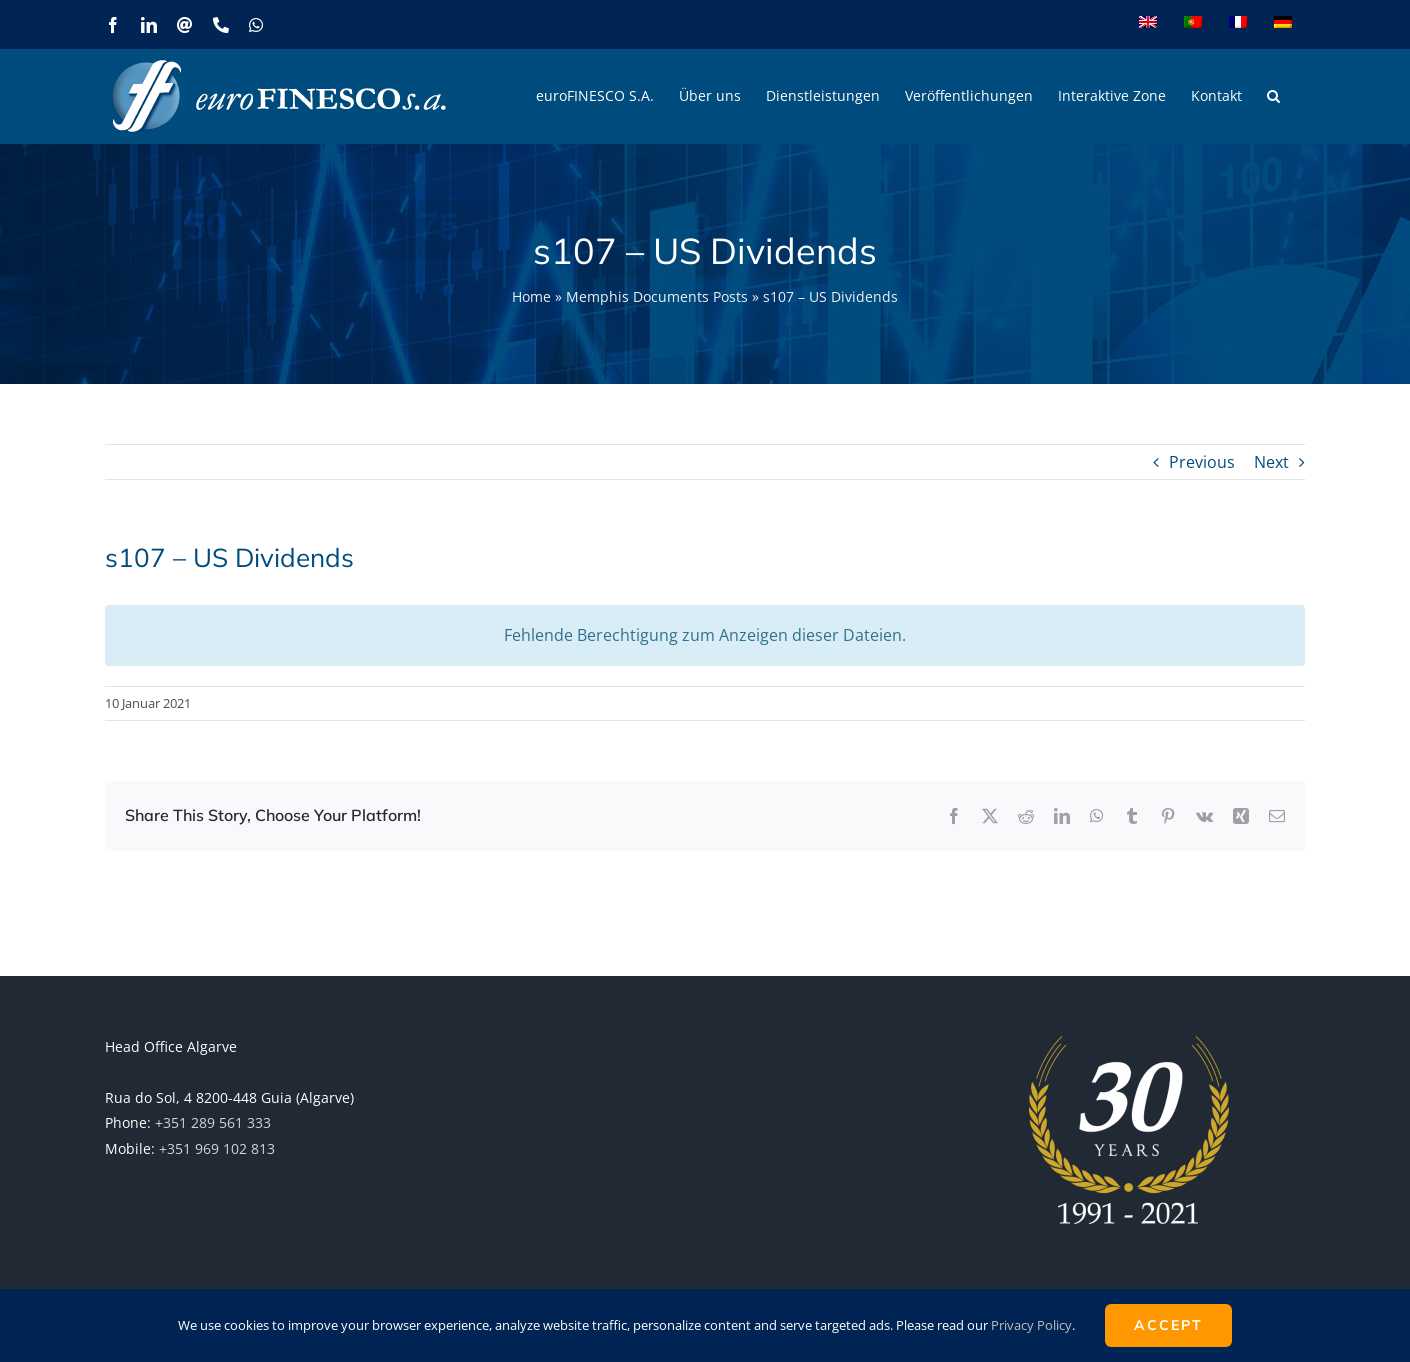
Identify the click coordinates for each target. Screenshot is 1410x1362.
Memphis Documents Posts (657, 296)
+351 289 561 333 (213, 1122)
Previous (1202, 462)
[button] (1273, 96)
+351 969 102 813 (217, 1148)
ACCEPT (1168, 1325)
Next (1271, 462)
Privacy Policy (1031, 1325)
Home (531, 296)
